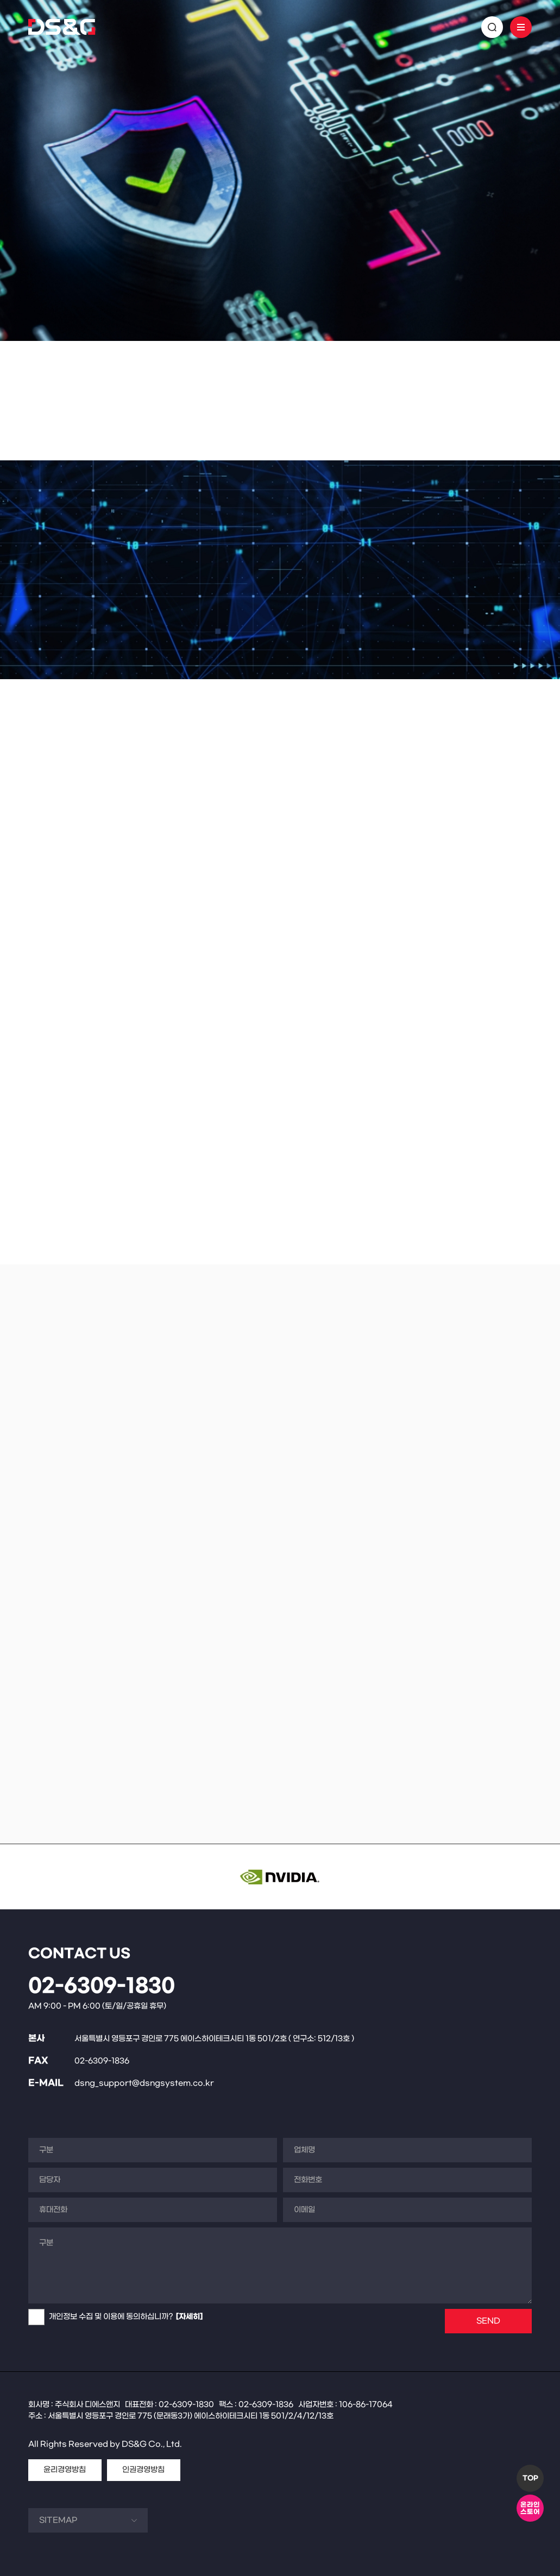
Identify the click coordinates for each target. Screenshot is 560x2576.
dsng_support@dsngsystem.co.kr (144, 2083)
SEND (488, 2321)
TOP (530, 2478)
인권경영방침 (143, 2469)
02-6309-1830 (101, 1986)
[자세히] (189, 2316)
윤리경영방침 (64, 2469)
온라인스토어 (530, 2508)
